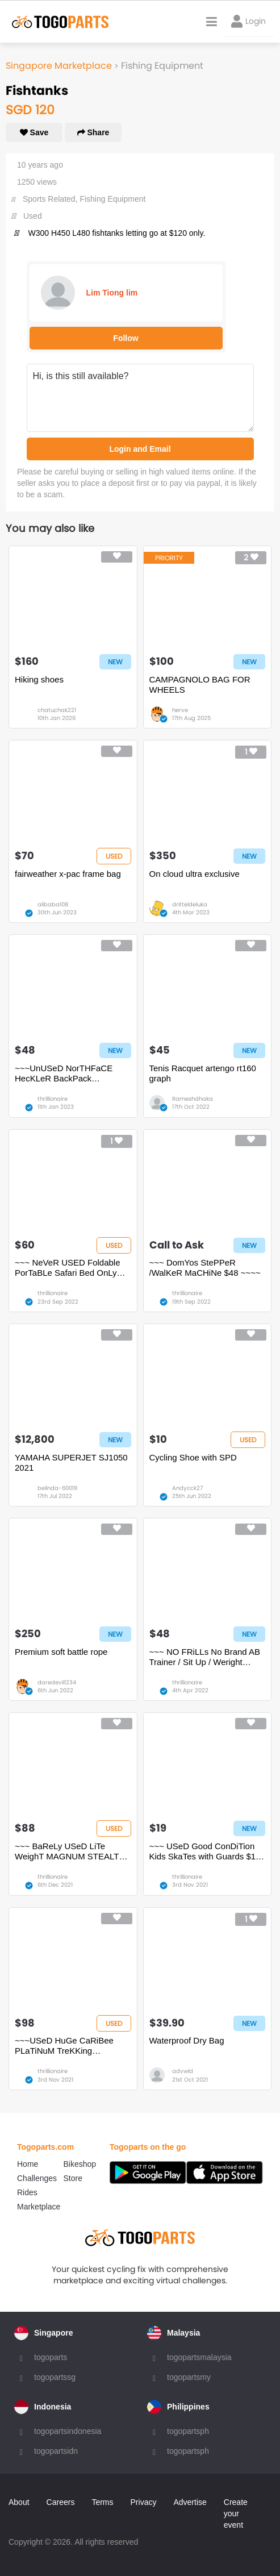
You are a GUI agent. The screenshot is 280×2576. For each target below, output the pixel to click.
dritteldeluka (189, 904)
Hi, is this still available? (140, 398)
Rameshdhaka (192, 1099)
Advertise (189, 2502)
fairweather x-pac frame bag (68, 874)
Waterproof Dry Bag (186, 2040)
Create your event (236, 2513)
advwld (182, 2071)
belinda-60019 (57, 1488)
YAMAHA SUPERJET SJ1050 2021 (71, 1462)
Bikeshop (80, 2164)
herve (180, 710)
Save (34, 132)
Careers (61, 2502)
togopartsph (188, 2431)
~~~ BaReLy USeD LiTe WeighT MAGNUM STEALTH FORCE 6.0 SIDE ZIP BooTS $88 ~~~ (70, 1851)
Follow (125, 338)
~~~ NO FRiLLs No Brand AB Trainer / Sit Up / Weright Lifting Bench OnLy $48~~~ (205, 1657)
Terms (102, 2502)
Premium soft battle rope (61, 1652)
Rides (27, 2192)
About (19, 2502)
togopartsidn (56, 2451)
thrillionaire (52, 1099)
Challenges (37, 2178)
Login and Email (139, 448)
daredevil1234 (56, 1682)
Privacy (144, 2502)
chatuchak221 (56, 710)
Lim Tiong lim (112, 292)
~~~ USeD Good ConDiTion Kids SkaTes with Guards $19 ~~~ (205, 1851)
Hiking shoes (39, 679)
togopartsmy (189, 2377)
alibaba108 (52, 904)
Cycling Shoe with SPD (193, 1457)
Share (93, 132)
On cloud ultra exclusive (194, 874)
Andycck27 (187, 1488)
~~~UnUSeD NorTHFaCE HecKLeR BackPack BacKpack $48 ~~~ (63, 1073)
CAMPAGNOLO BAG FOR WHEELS (199, 684)
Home (27, 2164)
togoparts (50, 2357)
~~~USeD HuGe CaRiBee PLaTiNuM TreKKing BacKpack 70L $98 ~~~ (64, 2046)
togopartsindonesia (67, 2431)
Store (73, 2178)
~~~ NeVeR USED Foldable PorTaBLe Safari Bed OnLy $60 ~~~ (67, 1268)
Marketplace (38, 2206)
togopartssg (55, 2377)
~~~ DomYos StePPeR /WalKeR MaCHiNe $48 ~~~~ (205, 1267)
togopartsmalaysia (199, 2357)
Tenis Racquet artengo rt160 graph (202, 1073)
